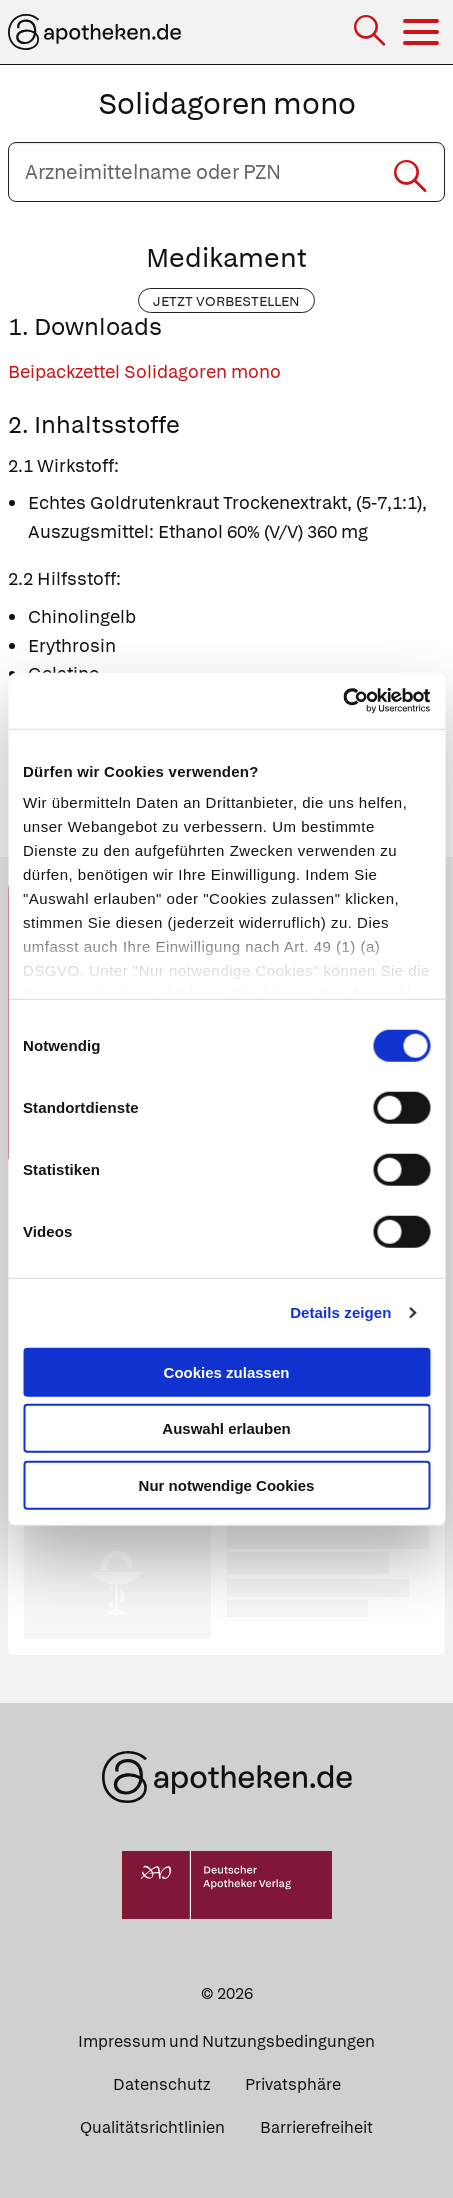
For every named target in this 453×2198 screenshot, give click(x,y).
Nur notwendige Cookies (227, 1484)
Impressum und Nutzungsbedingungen (226, 2041)
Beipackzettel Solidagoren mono (144, 371)
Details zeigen (340, 1312)
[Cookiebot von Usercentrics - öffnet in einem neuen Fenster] (342, 701)
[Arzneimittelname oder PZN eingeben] (226, 172)
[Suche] (371, 32)
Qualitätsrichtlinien (152, 2127)
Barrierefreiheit (316, 2127)
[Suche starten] (410, 172)
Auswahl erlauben (226, 1428)
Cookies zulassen (227, 1371)
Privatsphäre (293, 2084)
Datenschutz (161, 2084)
